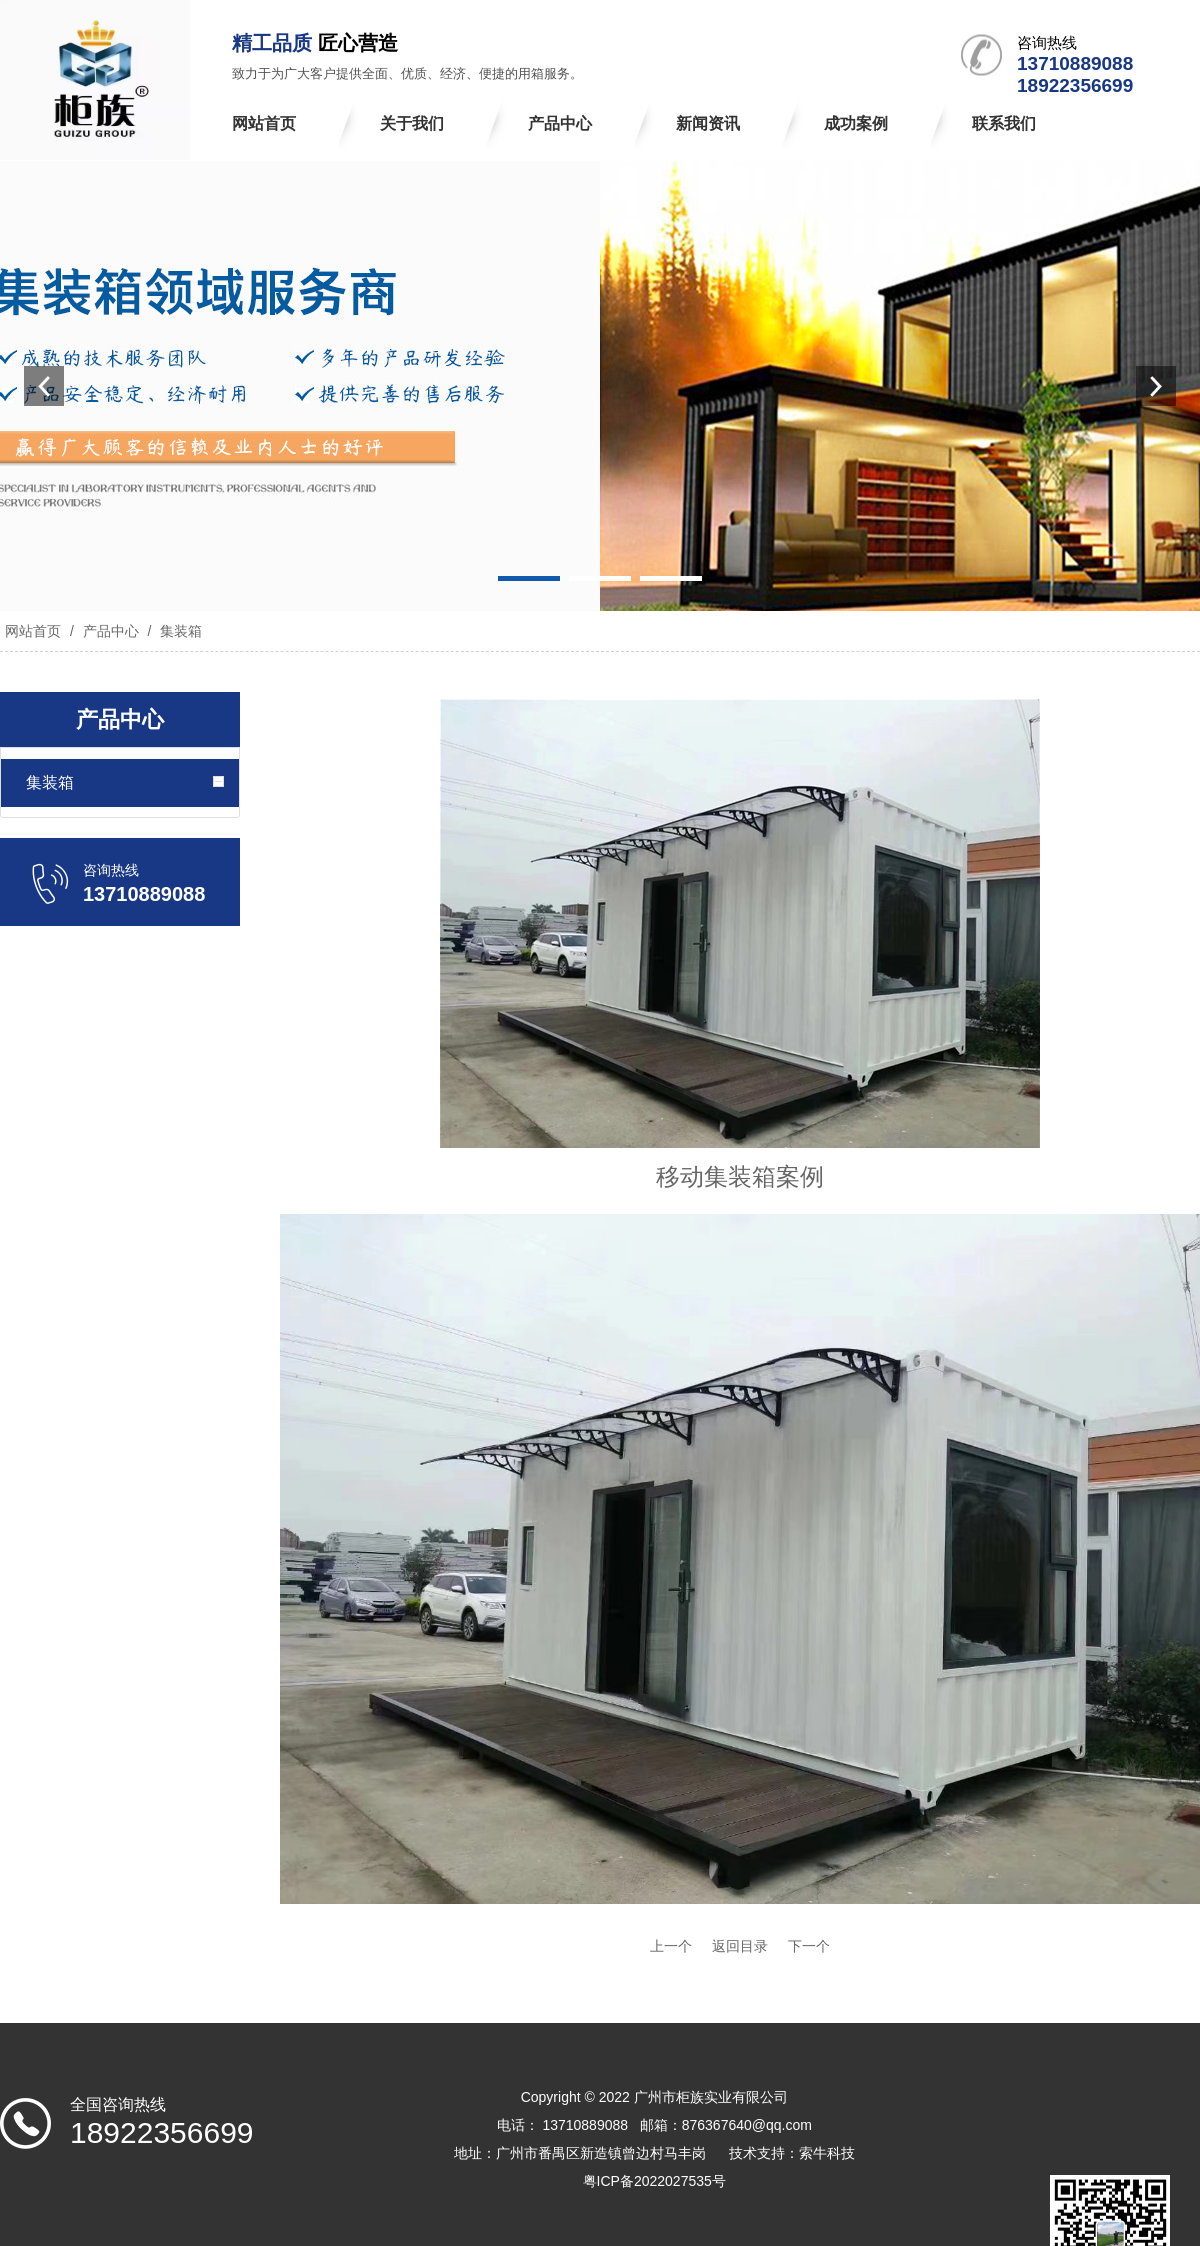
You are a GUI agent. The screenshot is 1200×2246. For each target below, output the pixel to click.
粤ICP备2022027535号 (654, 2181)
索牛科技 (827, 2153)
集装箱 (179, 631)
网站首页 (33, 631)
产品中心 (111, 631)
